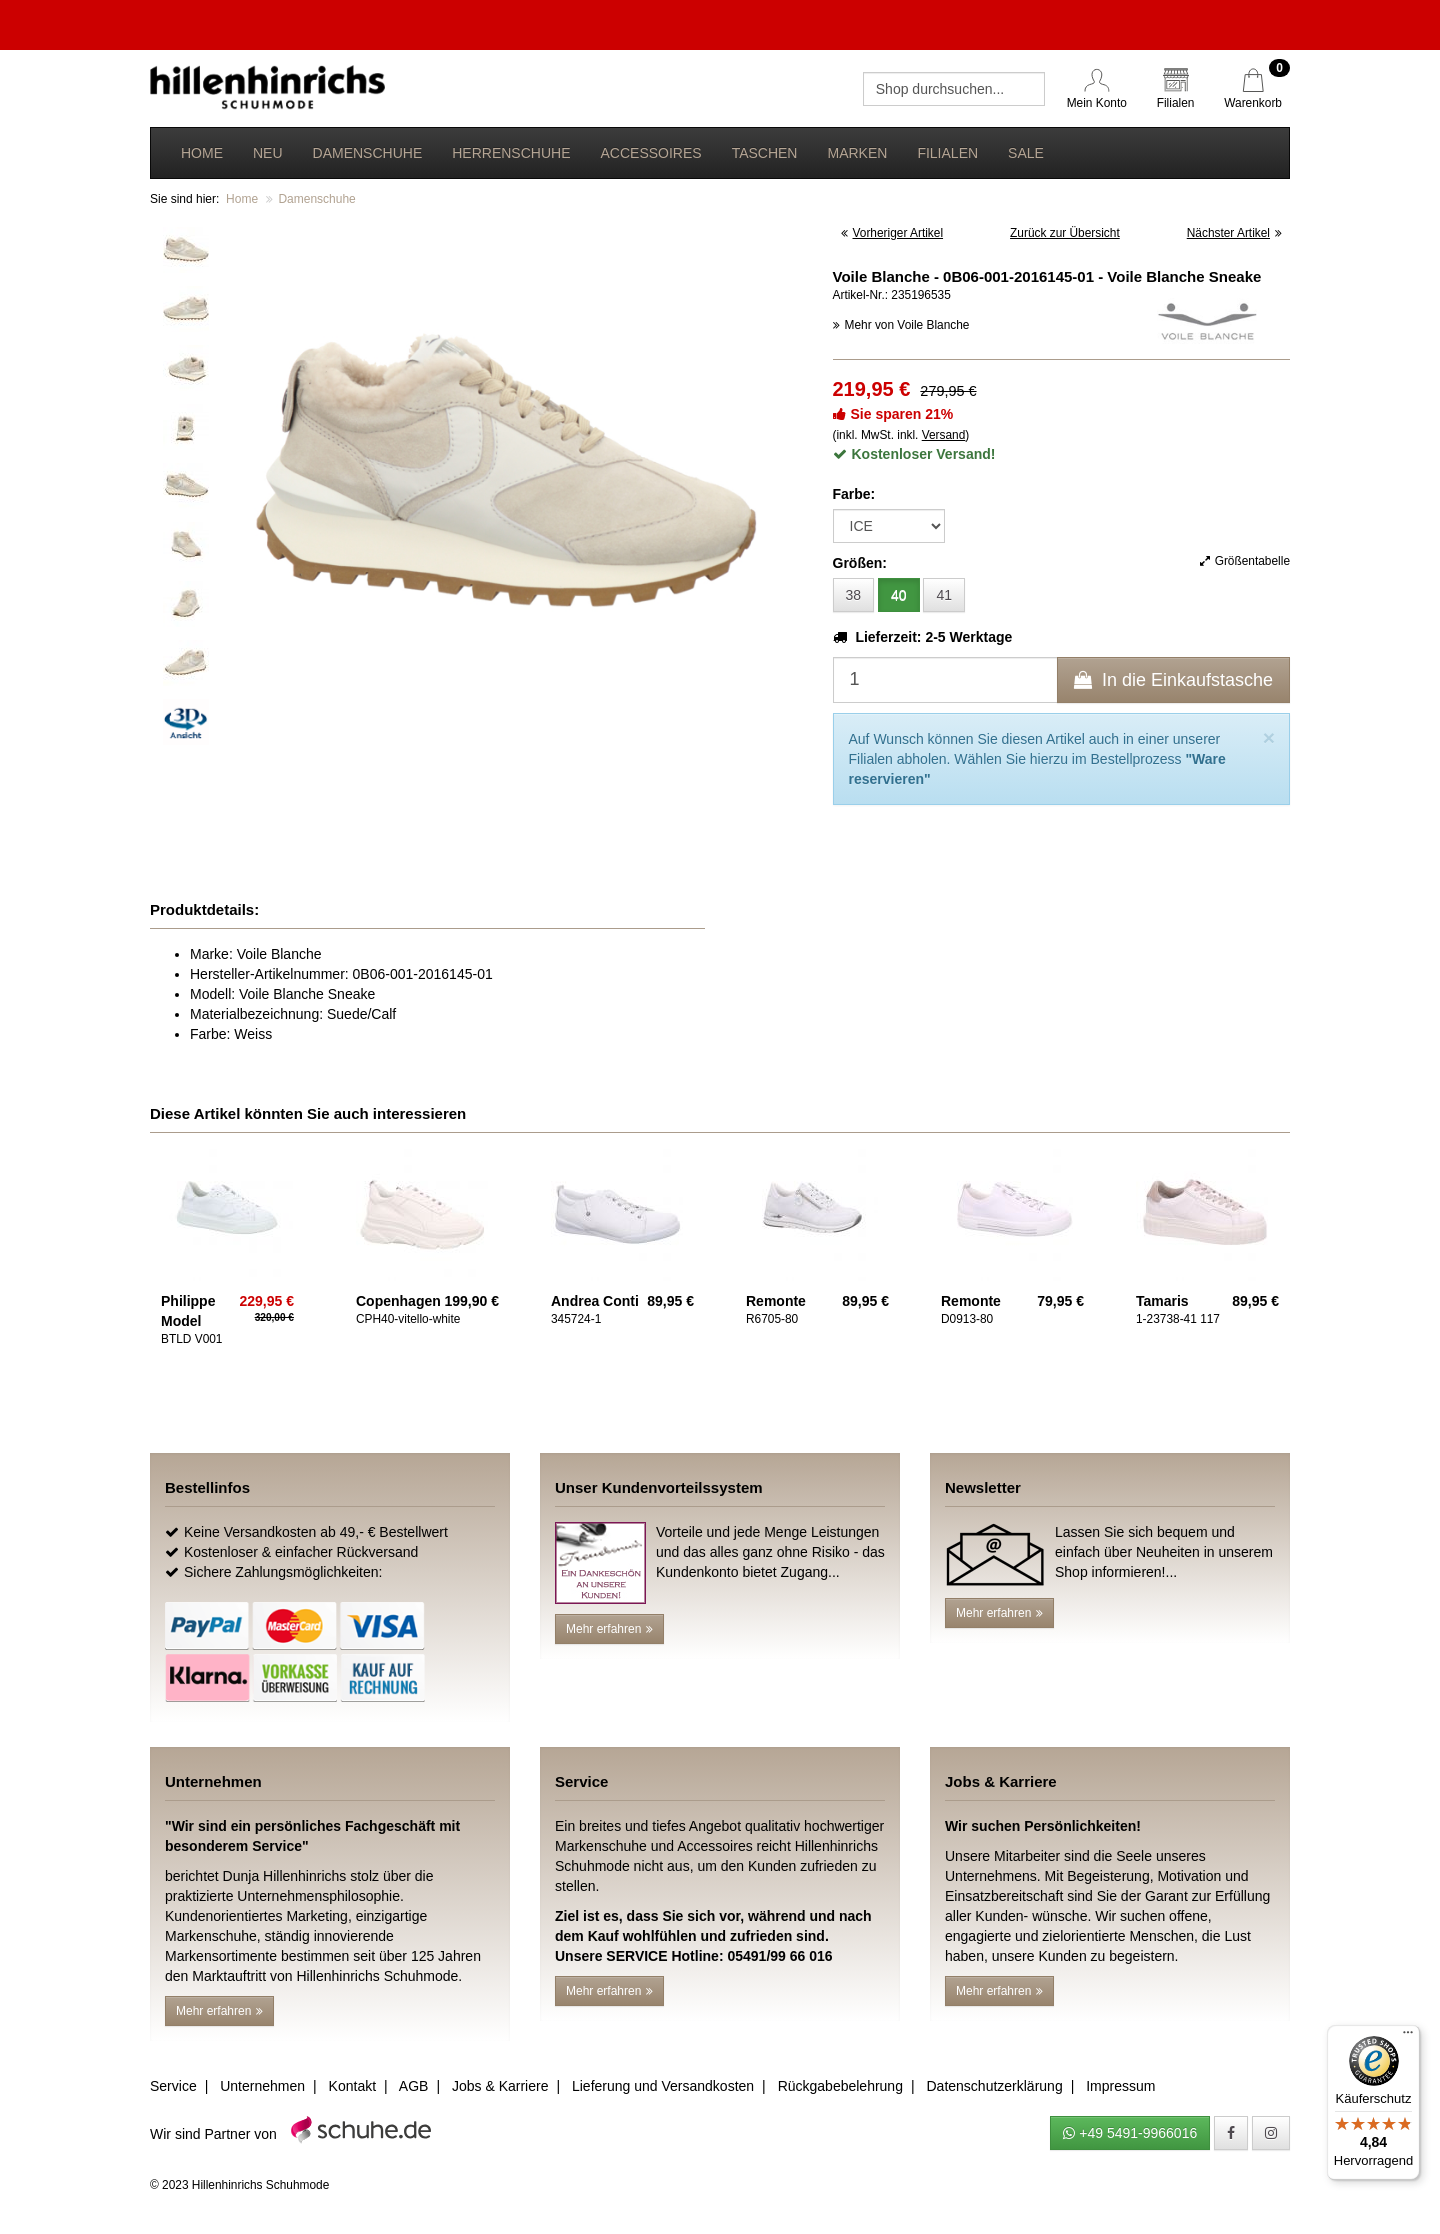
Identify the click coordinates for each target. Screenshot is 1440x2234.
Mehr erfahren (609, 1629)
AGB (414, 2086)
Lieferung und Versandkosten (663, 2086)
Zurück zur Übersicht (1065, 233)
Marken (857, 153)
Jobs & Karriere (500, 2086)
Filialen (947, 153)
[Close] (1269, 737)
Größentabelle (1245, 561)
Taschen (765, 153)
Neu (268, 153)
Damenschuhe (368, 153)
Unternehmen (262, 2086)
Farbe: (854, 494)
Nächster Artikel (1234, 233)
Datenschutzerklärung (994, 2086)
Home (202, 153)
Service (173, 2086)
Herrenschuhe (511, 153)
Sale (1026, 153)
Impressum (1120, 2086)
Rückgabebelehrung (840, 2086)
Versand (944, 435)
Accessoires (650, 153)
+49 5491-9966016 (1130, 2133)
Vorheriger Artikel (892, 233)
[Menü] (1408, 2037)
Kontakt (352, 2086)
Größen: (860, 563)
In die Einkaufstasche (1173, 680)
